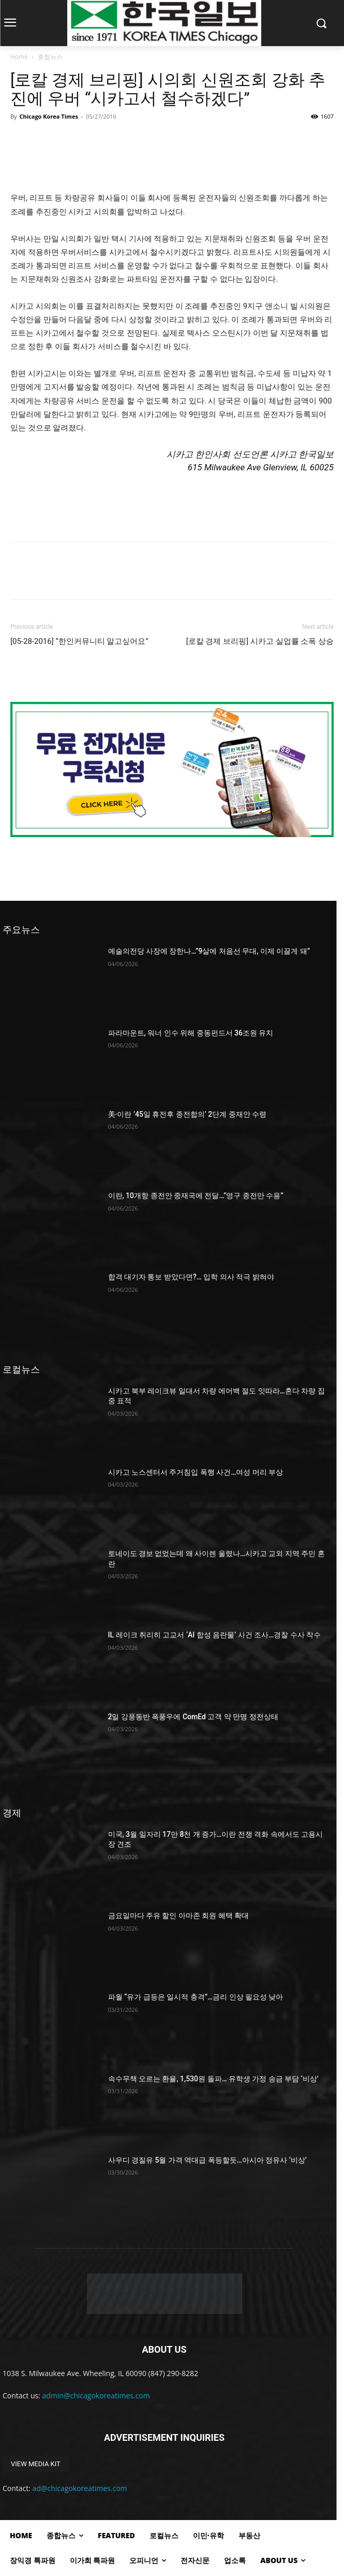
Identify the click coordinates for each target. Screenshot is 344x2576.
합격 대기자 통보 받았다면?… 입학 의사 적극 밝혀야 (191, 1277)
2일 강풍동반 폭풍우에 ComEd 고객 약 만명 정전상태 (193, 1716)
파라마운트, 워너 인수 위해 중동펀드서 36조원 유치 (191, 1033)
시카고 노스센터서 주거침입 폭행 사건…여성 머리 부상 (195, 1472)
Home (19, 56)
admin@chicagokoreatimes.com (96, 2395)
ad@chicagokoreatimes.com (80, 2488)
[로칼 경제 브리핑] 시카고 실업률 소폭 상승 (260, 641)
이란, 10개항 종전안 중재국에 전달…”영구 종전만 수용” (195, 1195)
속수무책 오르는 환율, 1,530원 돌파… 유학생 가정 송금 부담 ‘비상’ (213, 2079)
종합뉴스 (50, 56)
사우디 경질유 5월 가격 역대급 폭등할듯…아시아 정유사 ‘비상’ (207, 2160)
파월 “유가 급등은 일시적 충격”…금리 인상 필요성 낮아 (195, 1997)
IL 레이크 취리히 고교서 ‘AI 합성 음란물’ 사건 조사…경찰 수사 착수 (214, 1635)
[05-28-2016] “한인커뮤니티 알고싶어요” (79, 641)
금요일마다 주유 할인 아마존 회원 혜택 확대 (178, 1915)
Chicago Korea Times (48, 116)
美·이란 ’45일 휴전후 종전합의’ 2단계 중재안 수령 (187, 1114)
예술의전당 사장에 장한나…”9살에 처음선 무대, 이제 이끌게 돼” (209, 951)
